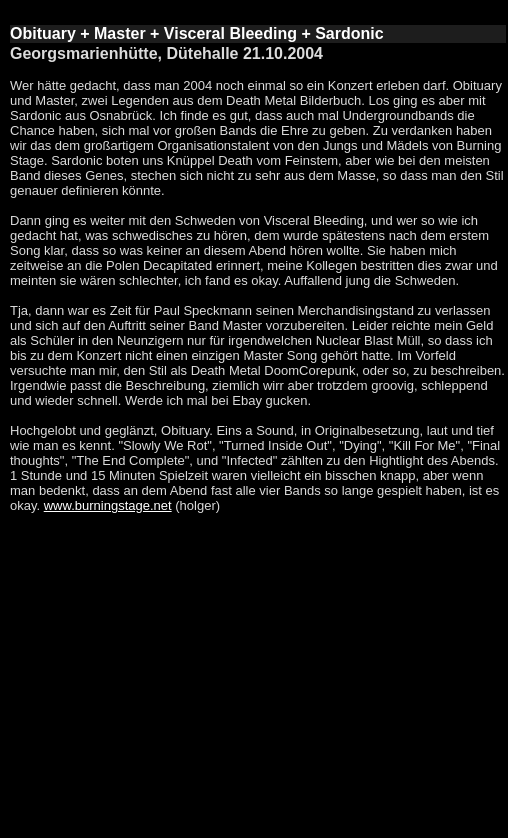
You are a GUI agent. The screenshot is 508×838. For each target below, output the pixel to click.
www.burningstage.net (108, 505)
